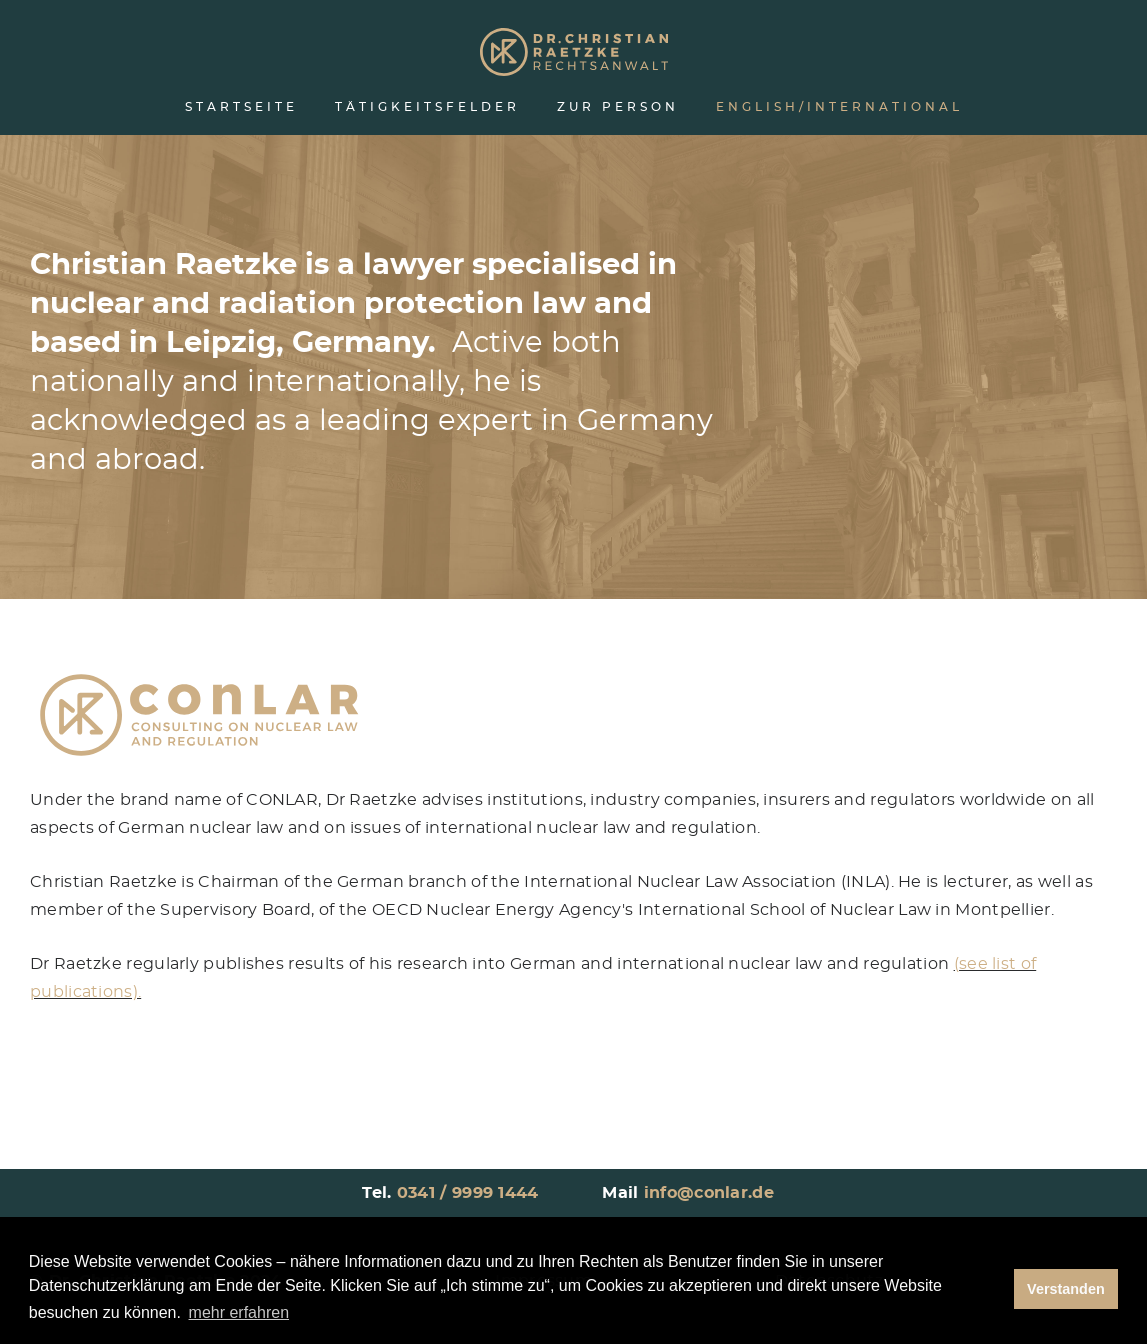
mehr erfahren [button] (239, 1312)
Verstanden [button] (1066, 1289)
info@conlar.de (709, 1193)
